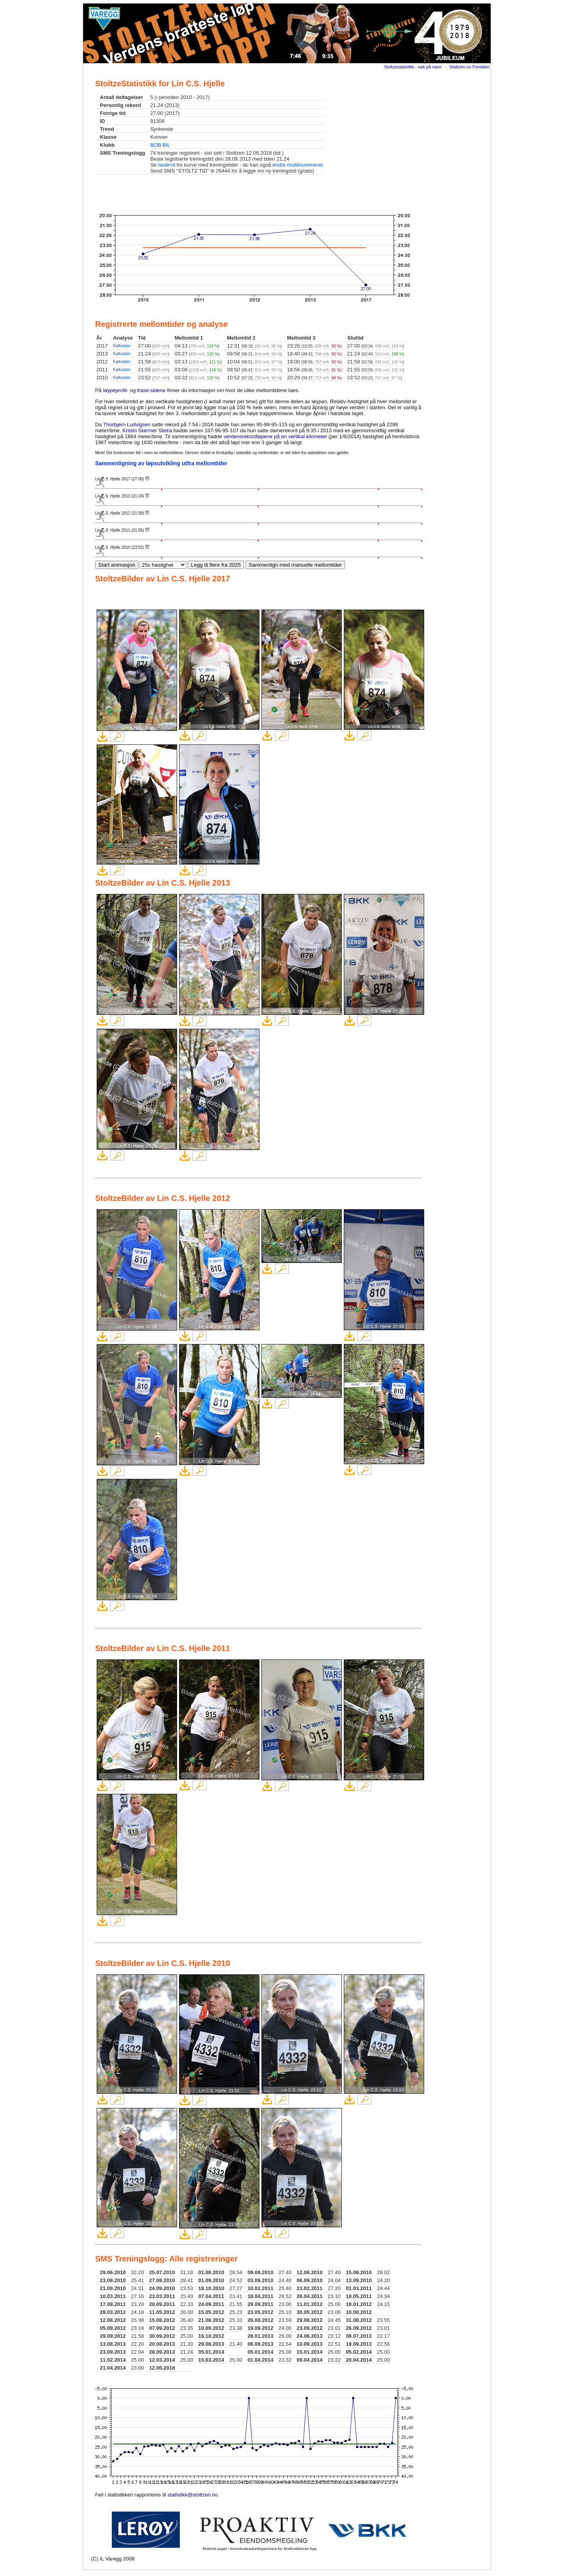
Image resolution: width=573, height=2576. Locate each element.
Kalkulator (122, 346)
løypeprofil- (116, 390)
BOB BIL (160, 145)
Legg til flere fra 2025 (216, 565)
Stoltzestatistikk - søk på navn (413, 66)
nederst (166, 165)
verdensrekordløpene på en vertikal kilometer (275, 436)
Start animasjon (116, 565)
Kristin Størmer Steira (147, 430)
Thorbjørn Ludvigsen (126, 424)
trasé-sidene (151, 390)
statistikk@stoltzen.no (193, 2495)
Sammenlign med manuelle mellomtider (295, 565)
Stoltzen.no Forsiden (469, 66)
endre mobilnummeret (298, 165)
